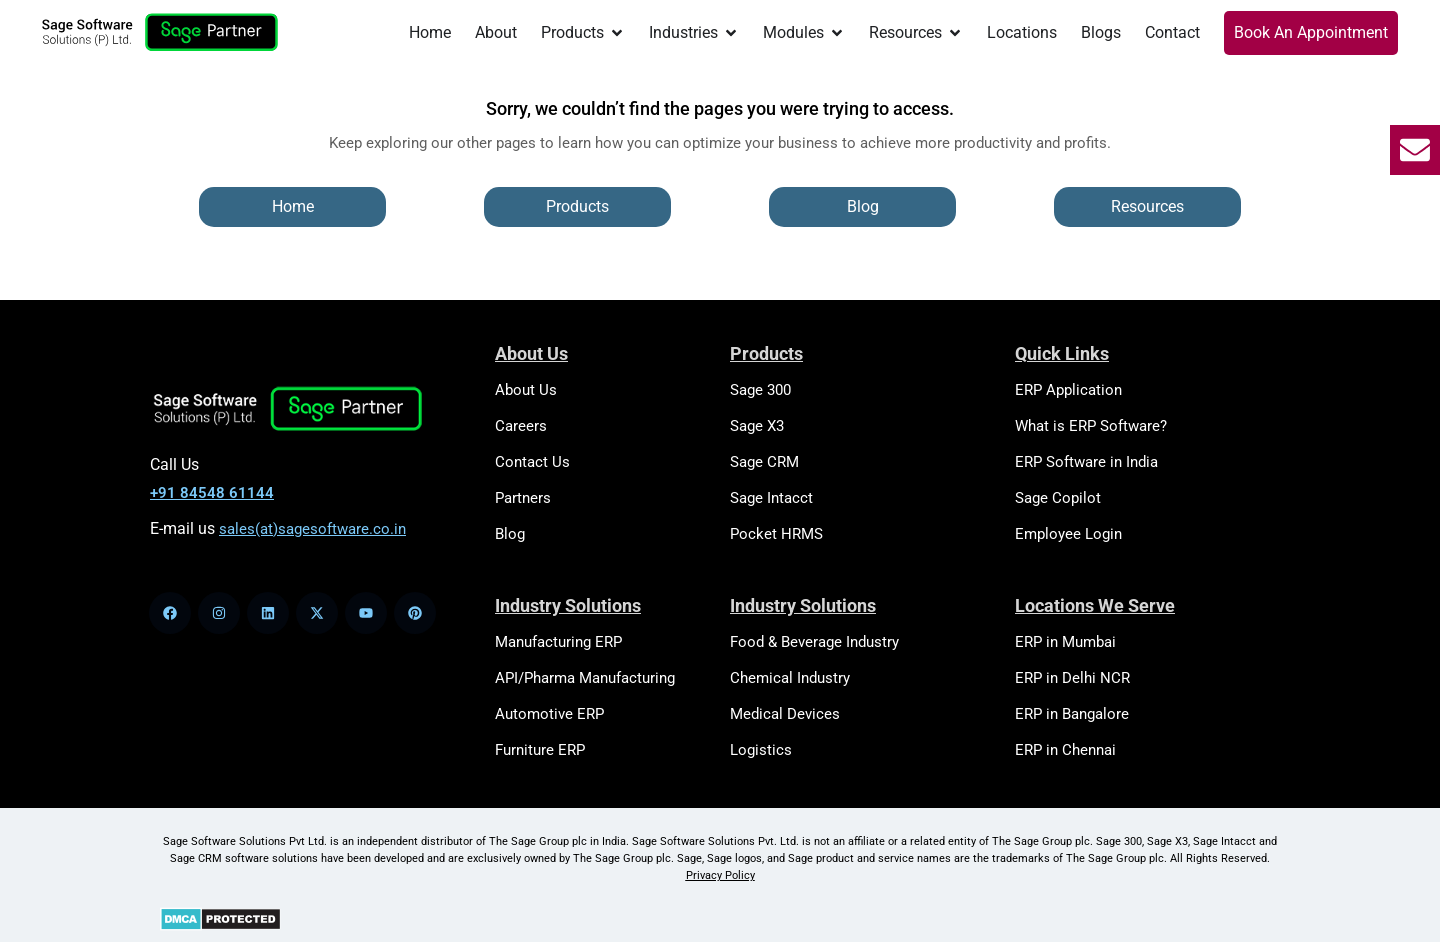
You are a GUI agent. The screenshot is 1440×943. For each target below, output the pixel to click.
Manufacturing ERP (558, 642)
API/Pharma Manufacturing (585, 678)
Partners (523, 498)
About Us (526, 390)
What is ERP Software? (1091, 426)
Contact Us (532, 462)
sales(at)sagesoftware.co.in (312, 529)
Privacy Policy (720, 875)
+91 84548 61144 (212, 493)
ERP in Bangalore (1072, 714)
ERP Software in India (1086, 462)
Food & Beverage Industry (814, 642)
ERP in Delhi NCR (1072, 678)
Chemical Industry (790, 678)
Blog (510, 534)
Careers (521, 426)
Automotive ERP (549, 714)
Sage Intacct (771, 498)
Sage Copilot (1058, 498)
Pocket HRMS (776, 534)
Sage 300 (760, 390)
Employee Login (1068, 534)
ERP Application (1068, 390)
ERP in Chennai (1065, 750)
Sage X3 (757, 426)
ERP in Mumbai (1065, 642)
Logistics (761, 750)
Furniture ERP (540, 750)
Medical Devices (785, 714)
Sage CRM (764, 462)
